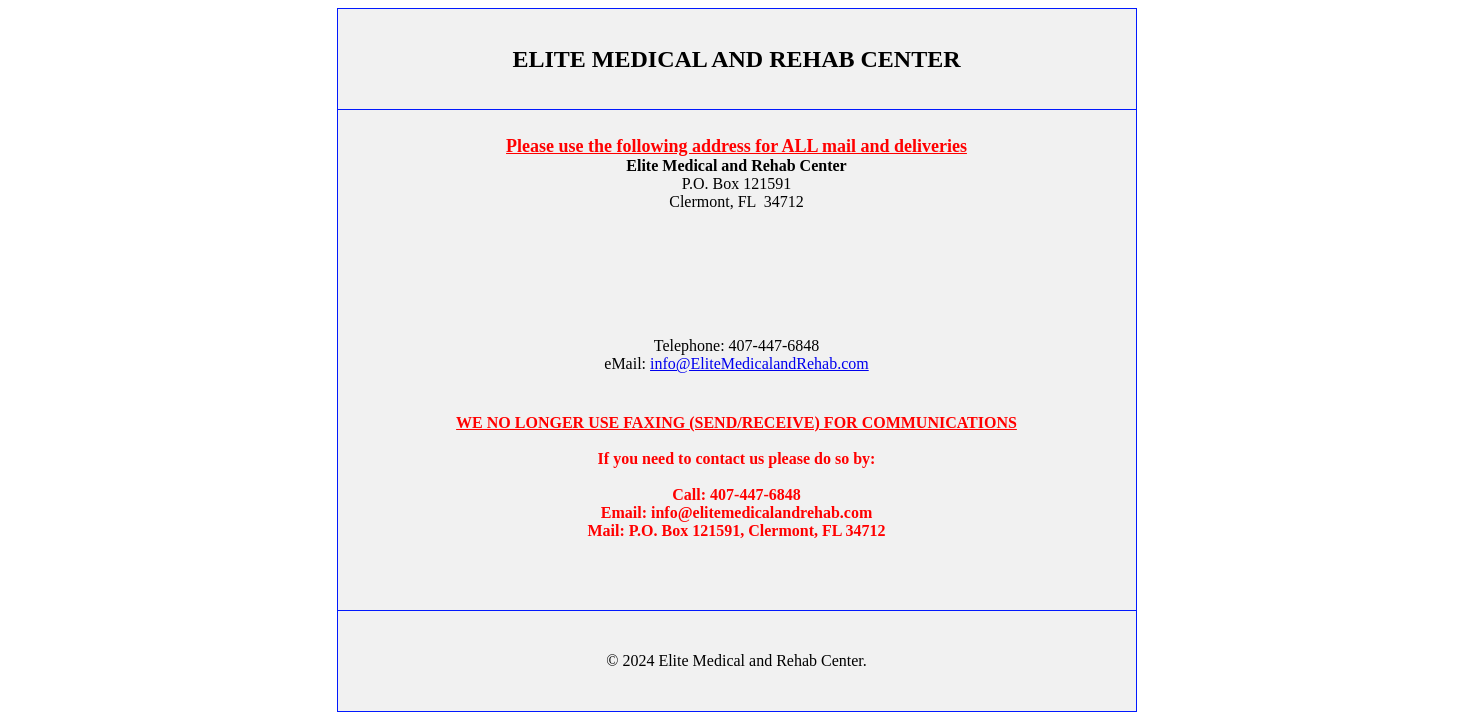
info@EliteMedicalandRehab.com (759, 363)
